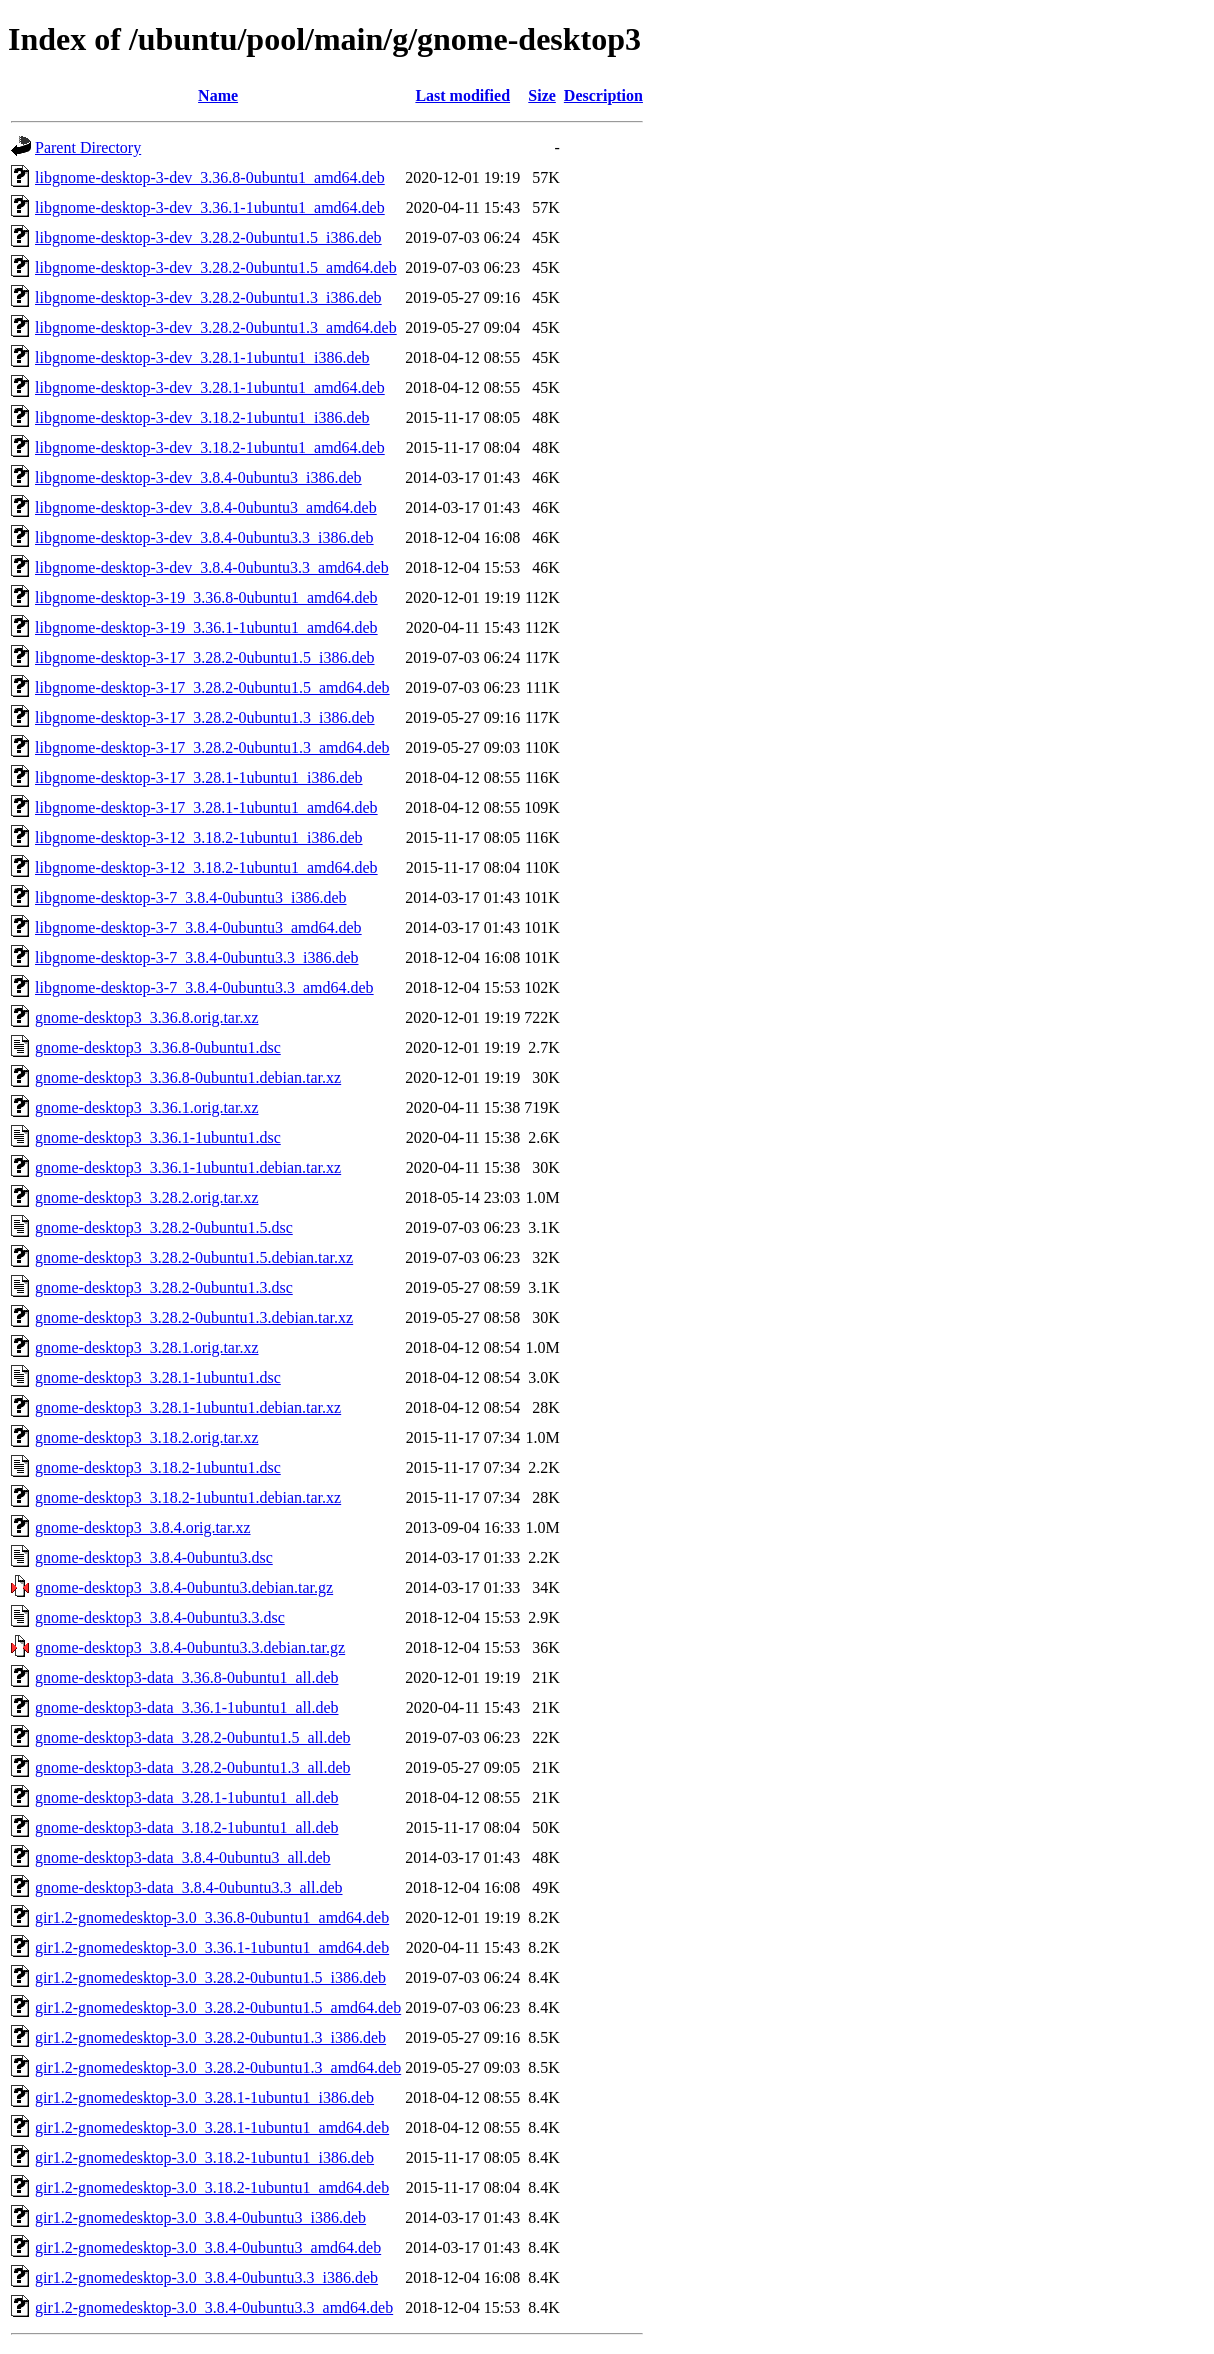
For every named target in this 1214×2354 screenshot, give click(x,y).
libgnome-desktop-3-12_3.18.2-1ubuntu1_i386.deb (199, 837)
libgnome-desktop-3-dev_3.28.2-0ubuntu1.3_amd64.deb (216, 327)
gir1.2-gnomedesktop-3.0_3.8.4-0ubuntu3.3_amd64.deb (214, 2307)
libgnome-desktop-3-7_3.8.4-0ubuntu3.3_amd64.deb (204, 987)
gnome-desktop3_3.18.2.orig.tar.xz (147, 1437)
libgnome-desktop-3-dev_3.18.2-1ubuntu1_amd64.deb (210, 447)
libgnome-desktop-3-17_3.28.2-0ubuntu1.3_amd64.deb (212, 747)
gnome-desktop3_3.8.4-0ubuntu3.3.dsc (160, 1617)
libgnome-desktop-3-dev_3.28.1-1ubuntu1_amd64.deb (210, 387)
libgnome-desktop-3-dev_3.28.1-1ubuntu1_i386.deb (202, 357)
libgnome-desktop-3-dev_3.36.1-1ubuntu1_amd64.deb (210, 207)
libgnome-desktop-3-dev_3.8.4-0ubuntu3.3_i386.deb (204, 537)
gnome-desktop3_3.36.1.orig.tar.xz (147, 1107)
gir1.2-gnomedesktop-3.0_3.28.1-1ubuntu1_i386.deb (204, 2097)
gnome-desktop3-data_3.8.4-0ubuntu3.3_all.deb (189, 1887)
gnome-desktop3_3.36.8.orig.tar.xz (147, 1017)
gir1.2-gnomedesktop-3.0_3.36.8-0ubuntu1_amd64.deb (212, 1917)
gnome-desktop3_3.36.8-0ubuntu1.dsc (158, 1047)
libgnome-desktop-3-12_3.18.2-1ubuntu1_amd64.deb (206, 867)
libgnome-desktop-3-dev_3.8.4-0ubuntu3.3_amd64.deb (212, 567)
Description (603, 95)
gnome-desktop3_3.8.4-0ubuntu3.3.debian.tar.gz (190, 1647)
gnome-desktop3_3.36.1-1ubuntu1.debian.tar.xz (188, 1167)
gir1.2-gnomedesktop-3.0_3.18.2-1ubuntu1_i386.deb (204, 2157)
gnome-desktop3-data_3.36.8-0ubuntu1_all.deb (187, 1677)
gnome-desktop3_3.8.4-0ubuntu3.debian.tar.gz (184, 1587)
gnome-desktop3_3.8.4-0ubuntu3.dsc (154, 1557)
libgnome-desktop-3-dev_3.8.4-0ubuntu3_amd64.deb (206, 507)
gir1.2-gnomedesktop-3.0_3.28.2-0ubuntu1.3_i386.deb (210, 2037)
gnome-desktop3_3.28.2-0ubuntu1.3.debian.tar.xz (194, 1317)
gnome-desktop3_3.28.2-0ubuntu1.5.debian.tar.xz (194, 1257)
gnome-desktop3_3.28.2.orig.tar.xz (147, 1197)
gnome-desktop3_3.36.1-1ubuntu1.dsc (158, 1137)
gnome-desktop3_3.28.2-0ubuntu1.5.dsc (164, 1227)
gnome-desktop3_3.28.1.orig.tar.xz (147, 1347)
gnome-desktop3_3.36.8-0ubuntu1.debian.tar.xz (188, 1077)
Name (218, 95)
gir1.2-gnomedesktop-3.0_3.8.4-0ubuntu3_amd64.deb (208, 2247)
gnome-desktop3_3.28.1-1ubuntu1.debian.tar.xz (188, 1407)
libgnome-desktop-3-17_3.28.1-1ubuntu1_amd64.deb (206, 807)
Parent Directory (88, 147)
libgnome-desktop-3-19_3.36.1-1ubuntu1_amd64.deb (206, 627)
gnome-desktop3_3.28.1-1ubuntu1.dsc (158, 1377)
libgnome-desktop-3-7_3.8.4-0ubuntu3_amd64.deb (198, 927)
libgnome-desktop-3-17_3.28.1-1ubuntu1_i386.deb (199, 777)
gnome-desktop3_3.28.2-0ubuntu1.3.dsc (164, 1287)
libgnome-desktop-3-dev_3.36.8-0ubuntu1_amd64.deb (210, 177)
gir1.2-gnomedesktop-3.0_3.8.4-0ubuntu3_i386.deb (200, 2217)
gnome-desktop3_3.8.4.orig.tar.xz (143, 1527)
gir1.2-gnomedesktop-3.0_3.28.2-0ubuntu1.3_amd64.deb (218, 2067)
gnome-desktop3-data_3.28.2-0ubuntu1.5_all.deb (193, 1737)
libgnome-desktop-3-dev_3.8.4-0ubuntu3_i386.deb (198, 477)
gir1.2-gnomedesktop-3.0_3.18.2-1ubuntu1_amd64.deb (212, 2187)
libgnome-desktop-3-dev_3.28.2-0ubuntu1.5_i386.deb (208, 237)
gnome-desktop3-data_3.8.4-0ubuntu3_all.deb (183, 1857)
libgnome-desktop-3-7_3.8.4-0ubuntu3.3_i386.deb (197, 957)
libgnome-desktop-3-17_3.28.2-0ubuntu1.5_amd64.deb (212, 687)
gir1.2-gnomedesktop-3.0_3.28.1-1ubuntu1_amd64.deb (212, 2127)
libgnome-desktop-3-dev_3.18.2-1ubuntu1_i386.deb (202, 417)
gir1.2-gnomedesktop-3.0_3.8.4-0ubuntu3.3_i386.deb (206, 2277)
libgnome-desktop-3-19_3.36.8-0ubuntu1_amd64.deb (206, 597)
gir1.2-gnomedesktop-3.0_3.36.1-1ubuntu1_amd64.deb (212, 1947)
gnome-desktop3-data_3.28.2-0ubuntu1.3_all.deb (193, 1767)
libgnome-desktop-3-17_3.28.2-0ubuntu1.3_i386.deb (205, 717)
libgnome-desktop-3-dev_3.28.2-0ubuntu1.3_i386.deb (208, 297)
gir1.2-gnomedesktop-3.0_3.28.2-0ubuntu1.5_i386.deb (210, 1977)
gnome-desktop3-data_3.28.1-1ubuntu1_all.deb (187, 1797)
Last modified (462, 95)
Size (542, 95)
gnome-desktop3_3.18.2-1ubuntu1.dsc (158, 1467)
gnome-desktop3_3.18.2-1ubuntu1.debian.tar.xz (188, 1497)
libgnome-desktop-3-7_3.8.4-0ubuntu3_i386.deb (191, 897)
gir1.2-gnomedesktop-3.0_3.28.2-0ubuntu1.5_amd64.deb (218, 2007)
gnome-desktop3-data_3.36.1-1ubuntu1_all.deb (187, 1707)
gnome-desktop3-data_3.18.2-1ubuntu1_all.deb (187, 1827)
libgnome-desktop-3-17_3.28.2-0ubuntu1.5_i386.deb (205, 657)
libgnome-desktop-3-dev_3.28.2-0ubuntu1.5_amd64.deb (216, 267)
